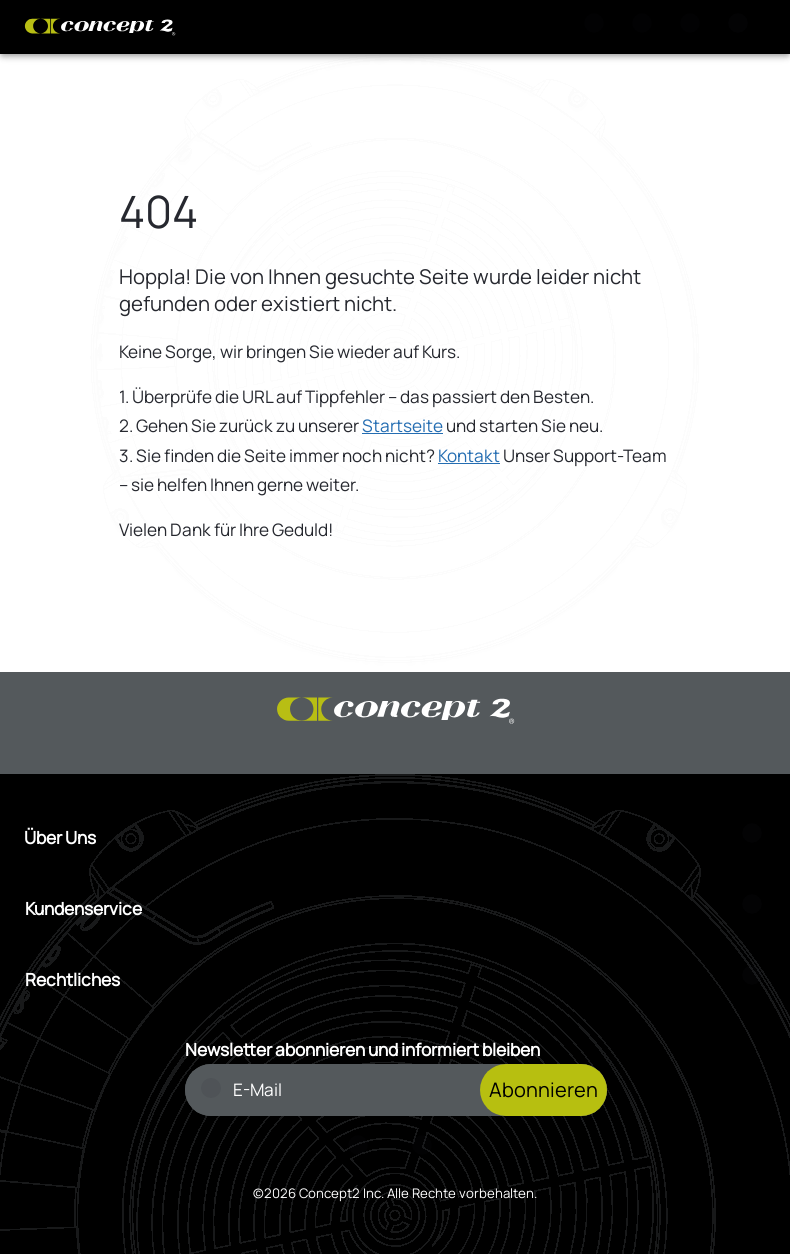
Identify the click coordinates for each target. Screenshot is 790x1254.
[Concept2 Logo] (100, 27)
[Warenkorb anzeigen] (646, 27)
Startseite (402, 425)
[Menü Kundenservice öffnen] (395, 908)
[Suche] (598, 27)
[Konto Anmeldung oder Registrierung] (694, 27)
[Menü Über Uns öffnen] (395, 837)
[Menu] (742, 27)
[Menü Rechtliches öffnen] (395, 979)
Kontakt (469, 455)
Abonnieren (543, 1089)
